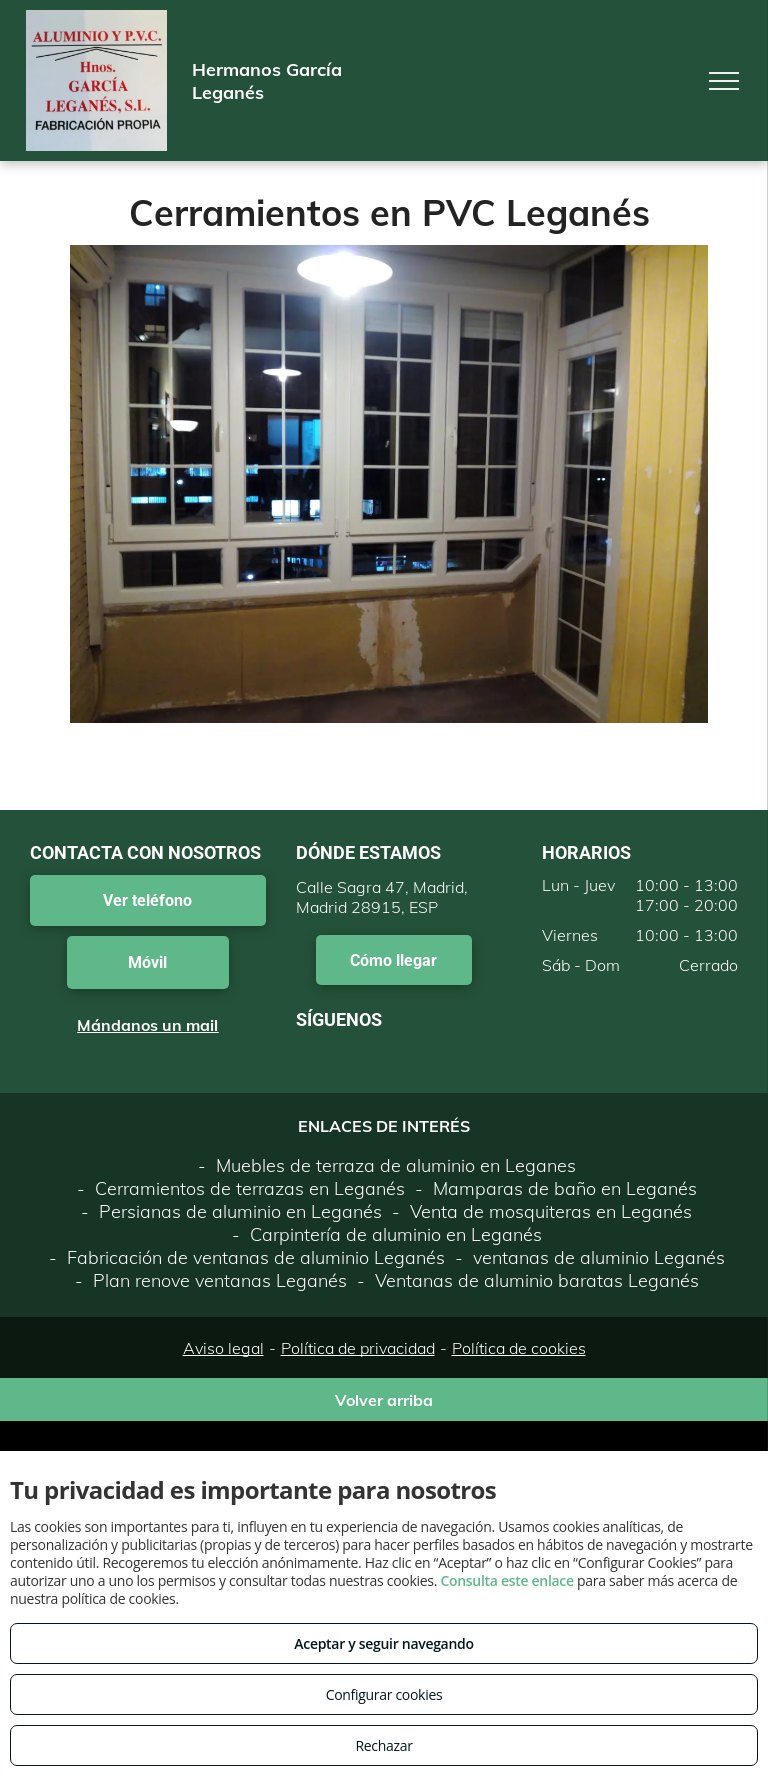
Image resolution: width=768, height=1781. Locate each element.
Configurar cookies (384, 1694)
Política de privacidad (358, 1348)
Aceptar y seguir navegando (383, 1643)
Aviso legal (223, 1348)
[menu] (724, 81)
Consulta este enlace (506, 1580)
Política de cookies (519, 1348)
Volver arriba (384, 1400)
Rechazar (383, 1745)
